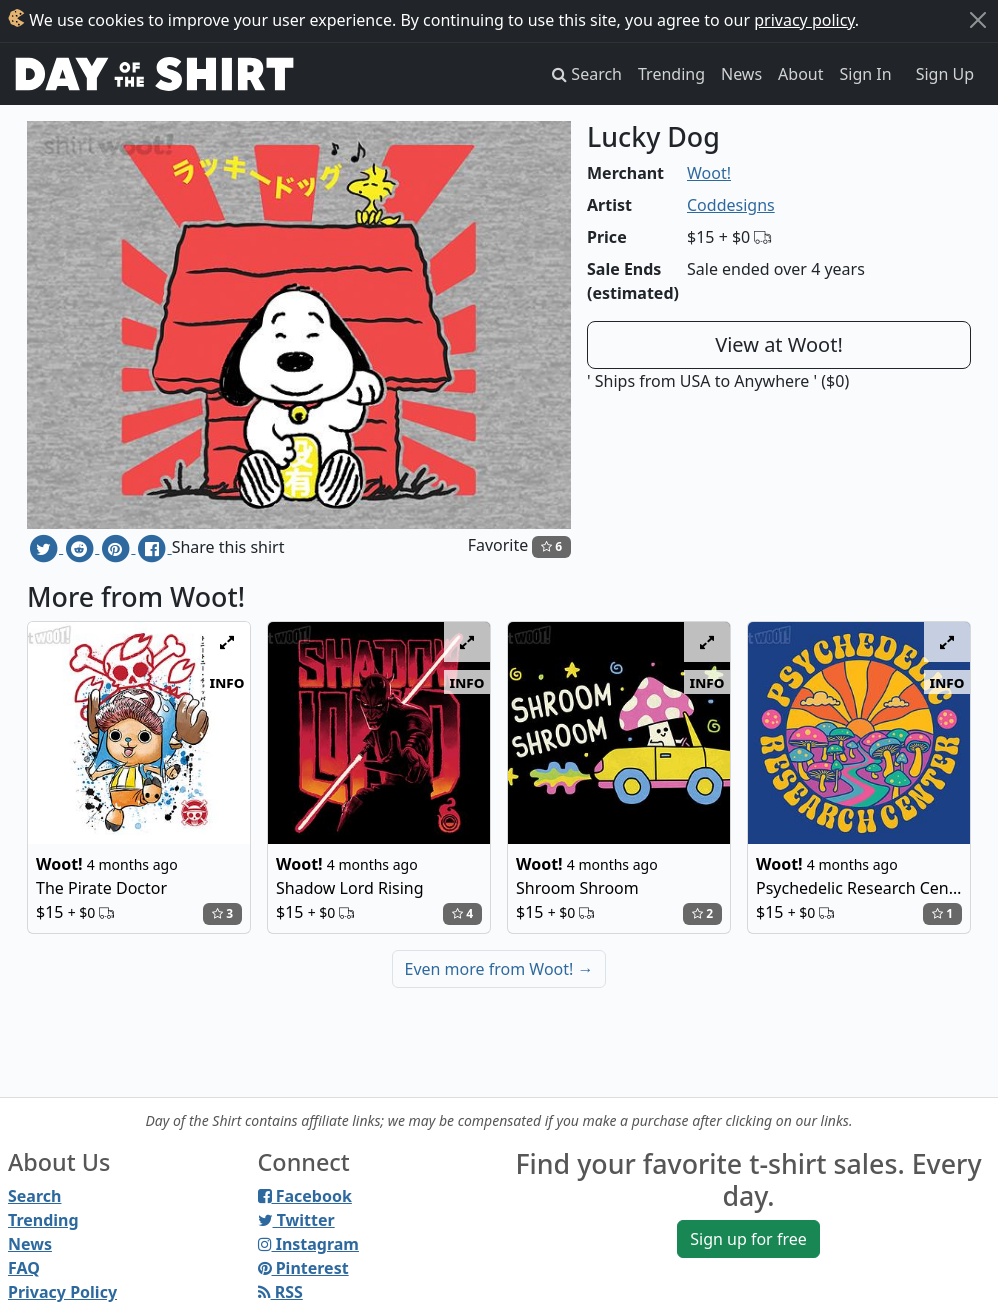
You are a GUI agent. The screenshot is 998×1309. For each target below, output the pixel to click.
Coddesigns (731, 205)
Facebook (305, 1196)
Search (34, 1196)
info (227, 682)
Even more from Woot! (499, 969)
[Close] (978, 20)
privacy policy (804, 20)
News (741, 74)
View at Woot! (779, 344)
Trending (671, 74)
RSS (280, 1292)
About (800, 74)
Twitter (296, 1220)
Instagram (308, 1244)
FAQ (24, 1268)
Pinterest (303, 1268)
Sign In (866, 74)
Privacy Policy (62, 1292)
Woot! (709, 173)
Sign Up (945, 74)
